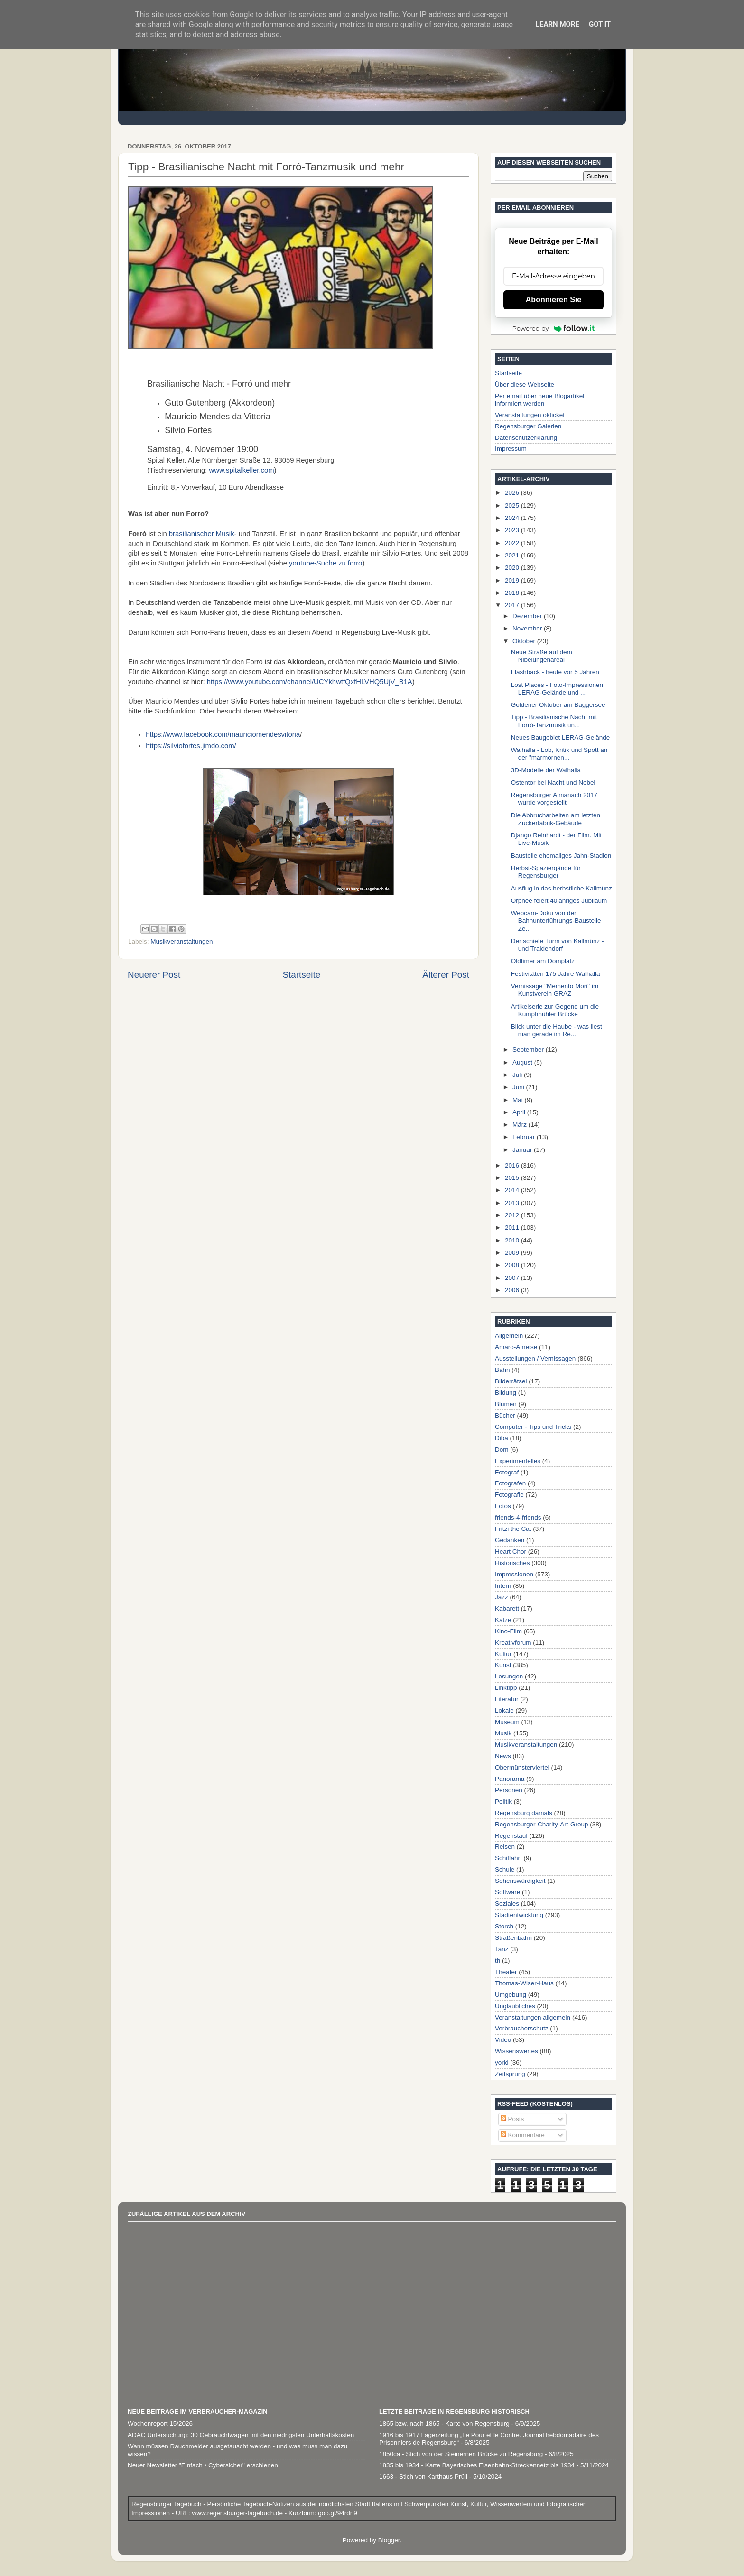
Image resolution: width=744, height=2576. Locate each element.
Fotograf (507, 1472)
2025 (513, 505)
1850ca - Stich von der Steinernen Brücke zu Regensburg (461, 2453)
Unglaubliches (515, 2006)
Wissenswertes (516, 2051)
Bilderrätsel (511, 1381)
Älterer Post (445, 975)
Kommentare (523, 2135)
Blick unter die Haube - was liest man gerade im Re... (556, 1030)
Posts (512, 2118)
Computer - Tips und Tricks (533, 1426)
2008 (513, 1265)
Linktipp (506, 1687)
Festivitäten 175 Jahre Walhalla (555, 973)
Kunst (503, 1664)
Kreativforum (513, 1642)
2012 (513, 1215)
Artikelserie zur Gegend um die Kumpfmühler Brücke (555, 1010)
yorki (502, 2062)
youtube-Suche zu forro (325, 563)
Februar (524, 1136)
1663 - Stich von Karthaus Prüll (423, 2476)
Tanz (502, 1949)
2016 (513, 1165)
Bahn (502, 1369)
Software (507, 1892)
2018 (513, 592)
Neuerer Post (154, 975)
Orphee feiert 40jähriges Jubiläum (559, 900)
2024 (513, 517)
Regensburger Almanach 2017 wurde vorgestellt (554, 798)
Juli (518, 1074)
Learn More (557, 24)
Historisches (512, 1562)
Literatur (507, 1699)
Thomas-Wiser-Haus (524, 1983)
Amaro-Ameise (516, 1347)
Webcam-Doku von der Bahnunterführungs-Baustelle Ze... (556, 920)
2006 (513, 1290)
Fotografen (510, 1483)
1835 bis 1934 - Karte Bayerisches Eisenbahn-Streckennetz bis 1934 (477, 2465)
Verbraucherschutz (522, 2028)
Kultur (503, 1654)
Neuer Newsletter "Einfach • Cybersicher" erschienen (203, 2465)
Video (503, 2039)
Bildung (505, 1392)
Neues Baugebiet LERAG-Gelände (560, 737)
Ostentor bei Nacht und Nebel (553, 782)
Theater (506, 1971)
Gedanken (509, 1540)
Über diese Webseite (524, 384)
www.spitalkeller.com (241, 470)
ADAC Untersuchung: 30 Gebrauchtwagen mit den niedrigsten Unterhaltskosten (241, 2434)
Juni (519, 1087)
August (523, 1062)
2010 (513, 1240)
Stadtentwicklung (519, 1914)
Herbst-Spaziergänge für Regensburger (546, 871)
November (528, 628)
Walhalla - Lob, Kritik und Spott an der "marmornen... (559, 753)
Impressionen (514, 1574)
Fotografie (509, 1494)
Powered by (553, 328)
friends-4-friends (518, 1517)
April (519, 1112)
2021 (513, 555)
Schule (504, 1869)
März (520, 1124)
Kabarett (507, 1608)
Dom (502, 1449)
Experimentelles (517, 1460)
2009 (513, 1252)
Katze (503, 1619)
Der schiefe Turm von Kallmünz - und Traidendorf (557, 944)
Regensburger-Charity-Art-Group (541, 1824)
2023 (513, 530)
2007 (513, 1277)
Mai (518, 1099)
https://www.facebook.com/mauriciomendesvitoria (223, 734)
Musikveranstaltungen (181, 941)
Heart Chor (510, 1551)
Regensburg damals (523, 1812)
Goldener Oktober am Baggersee (558, 704)
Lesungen (509, 1676)
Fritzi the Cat (513, 1528)
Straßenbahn (513, 1937)
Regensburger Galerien (528, 426)
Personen (508, 1790)
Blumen (506, 1404)
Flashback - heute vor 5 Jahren (555, 672)
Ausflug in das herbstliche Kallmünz (561, 888)
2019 (513, 580)
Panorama (509, 1778)
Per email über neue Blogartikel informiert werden (539, 399)
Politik (503, 1801)
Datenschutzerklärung (526, 437)
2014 (513, 1190)
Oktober (524, 641)
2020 (513, 567)
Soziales (507, 1903)
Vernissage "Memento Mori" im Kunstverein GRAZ (554, 989)
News (503, 1756)
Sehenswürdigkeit (520, 1880)
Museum (507, 1721)
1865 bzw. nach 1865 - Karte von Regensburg (444, 2423)
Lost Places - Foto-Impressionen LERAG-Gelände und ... (557, 688)
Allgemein (509, 1335)
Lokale (504, 1710)
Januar (523, 1149)
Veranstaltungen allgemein (532, 2017)
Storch (504, 1926)
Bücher (505, 1415)
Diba (501, 1438)
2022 (513, 543)
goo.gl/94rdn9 (336, 2513)
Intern (503, 1585)
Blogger (389, 2540)
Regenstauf (511, 1835)
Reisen (505, 1846)
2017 (513, 605)
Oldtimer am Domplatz (543, 960)
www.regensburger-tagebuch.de (238, 2513)
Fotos (503, 1506)
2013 (513, 1202)
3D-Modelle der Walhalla (546, 770)
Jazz (501, 1597)
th (497, 1960)
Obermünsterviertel (522, 1767)
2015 (513, 1177)
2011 (513, 1227)
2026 (513, 492)
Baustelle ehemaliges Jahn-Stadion (561, 855)
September (529, 1049)
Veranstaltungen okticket (530, 414)
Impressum (511, 448)
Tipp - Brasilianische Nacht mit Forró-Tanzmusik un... (554, 720)
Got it (600, 24)
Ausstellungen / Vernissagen (535, 1358)
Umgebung (510, 1994)
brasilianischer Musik (201, 533)
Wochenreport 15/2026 (160, 2423)
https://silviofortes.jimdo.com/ (191, 746)
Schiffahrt (508, 1858)
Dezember (528, 616)
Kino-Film (508, 1631)
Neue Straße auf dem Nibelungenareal (541, 656)
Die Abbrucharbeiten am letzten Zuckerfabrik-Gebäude (555, 819)
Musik (503, 1733)
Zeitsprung (510, 2073)
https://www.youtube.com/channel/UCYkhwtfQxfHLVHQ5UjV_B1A (309, 682)
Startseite (301, 975)
